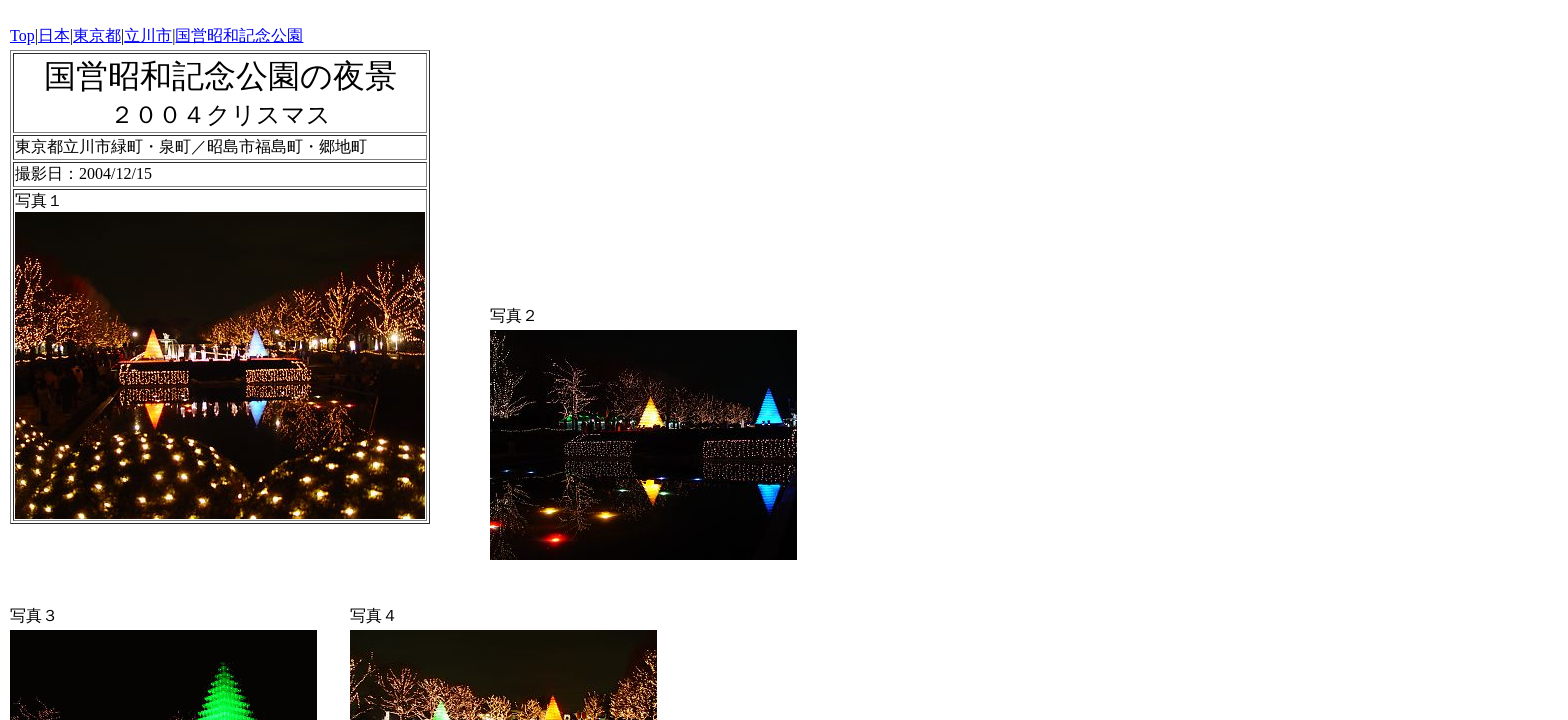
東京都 (97, 35)
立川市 (148, 35)
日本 (54, 35)
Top (22, 35)
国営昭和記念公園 (239, 35)
